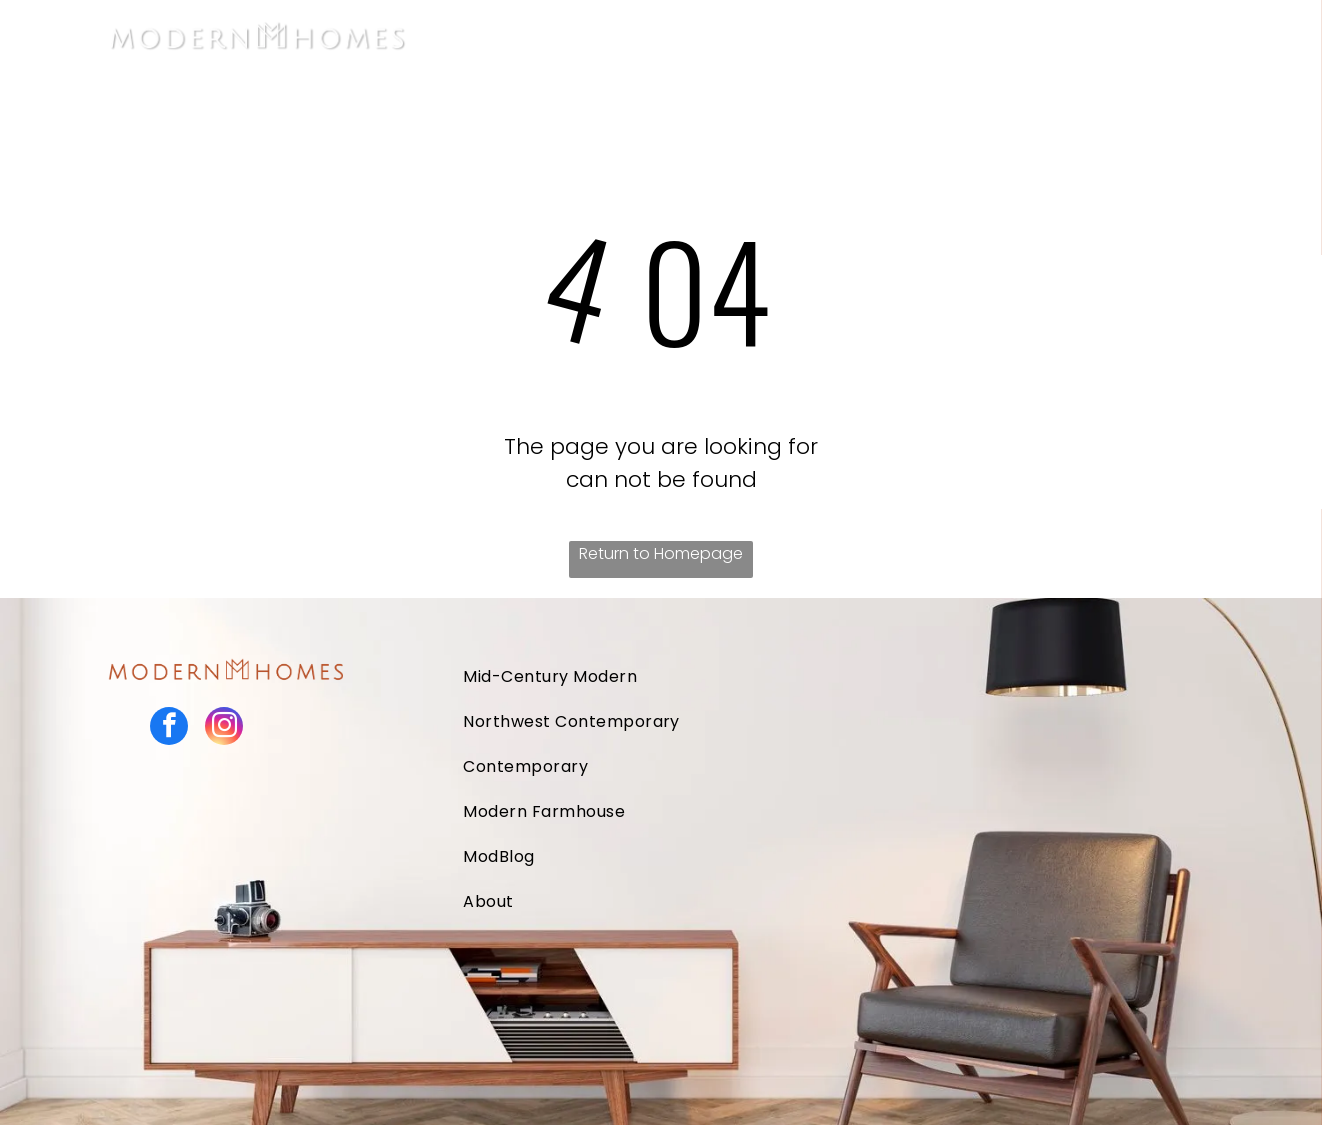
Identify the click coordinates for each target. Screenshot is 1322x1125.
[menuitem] (684, 36)
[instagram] (224, 728)
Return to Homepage (661, 553)
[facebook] (169, 728)
